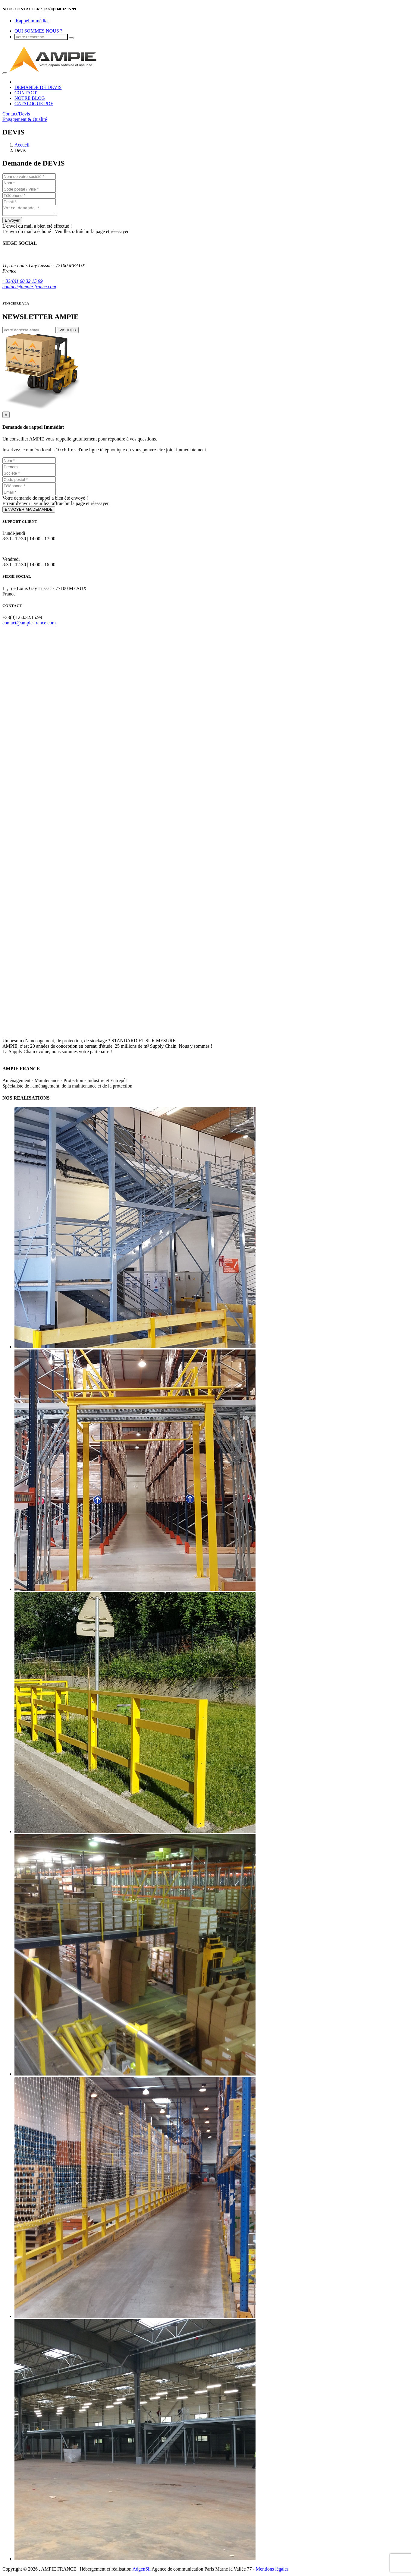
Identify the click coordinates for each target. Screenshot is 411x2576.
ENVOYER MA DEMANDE (29, 511)
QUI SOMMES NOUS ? (38, 30)
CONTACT (25, 92)
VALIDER (67, 332)
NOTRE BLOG (29, 98)
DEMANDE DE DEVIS (37, 87)
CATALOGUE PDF (33, 103)
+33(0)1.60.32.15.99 (22, 283)
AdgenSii (141, 2570)
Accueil (22, 144)
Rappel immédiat (31, 20)
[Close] (6, 416)
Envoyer (12, 222)
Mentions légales (272, 2570)
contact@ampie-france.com (29, 288)
